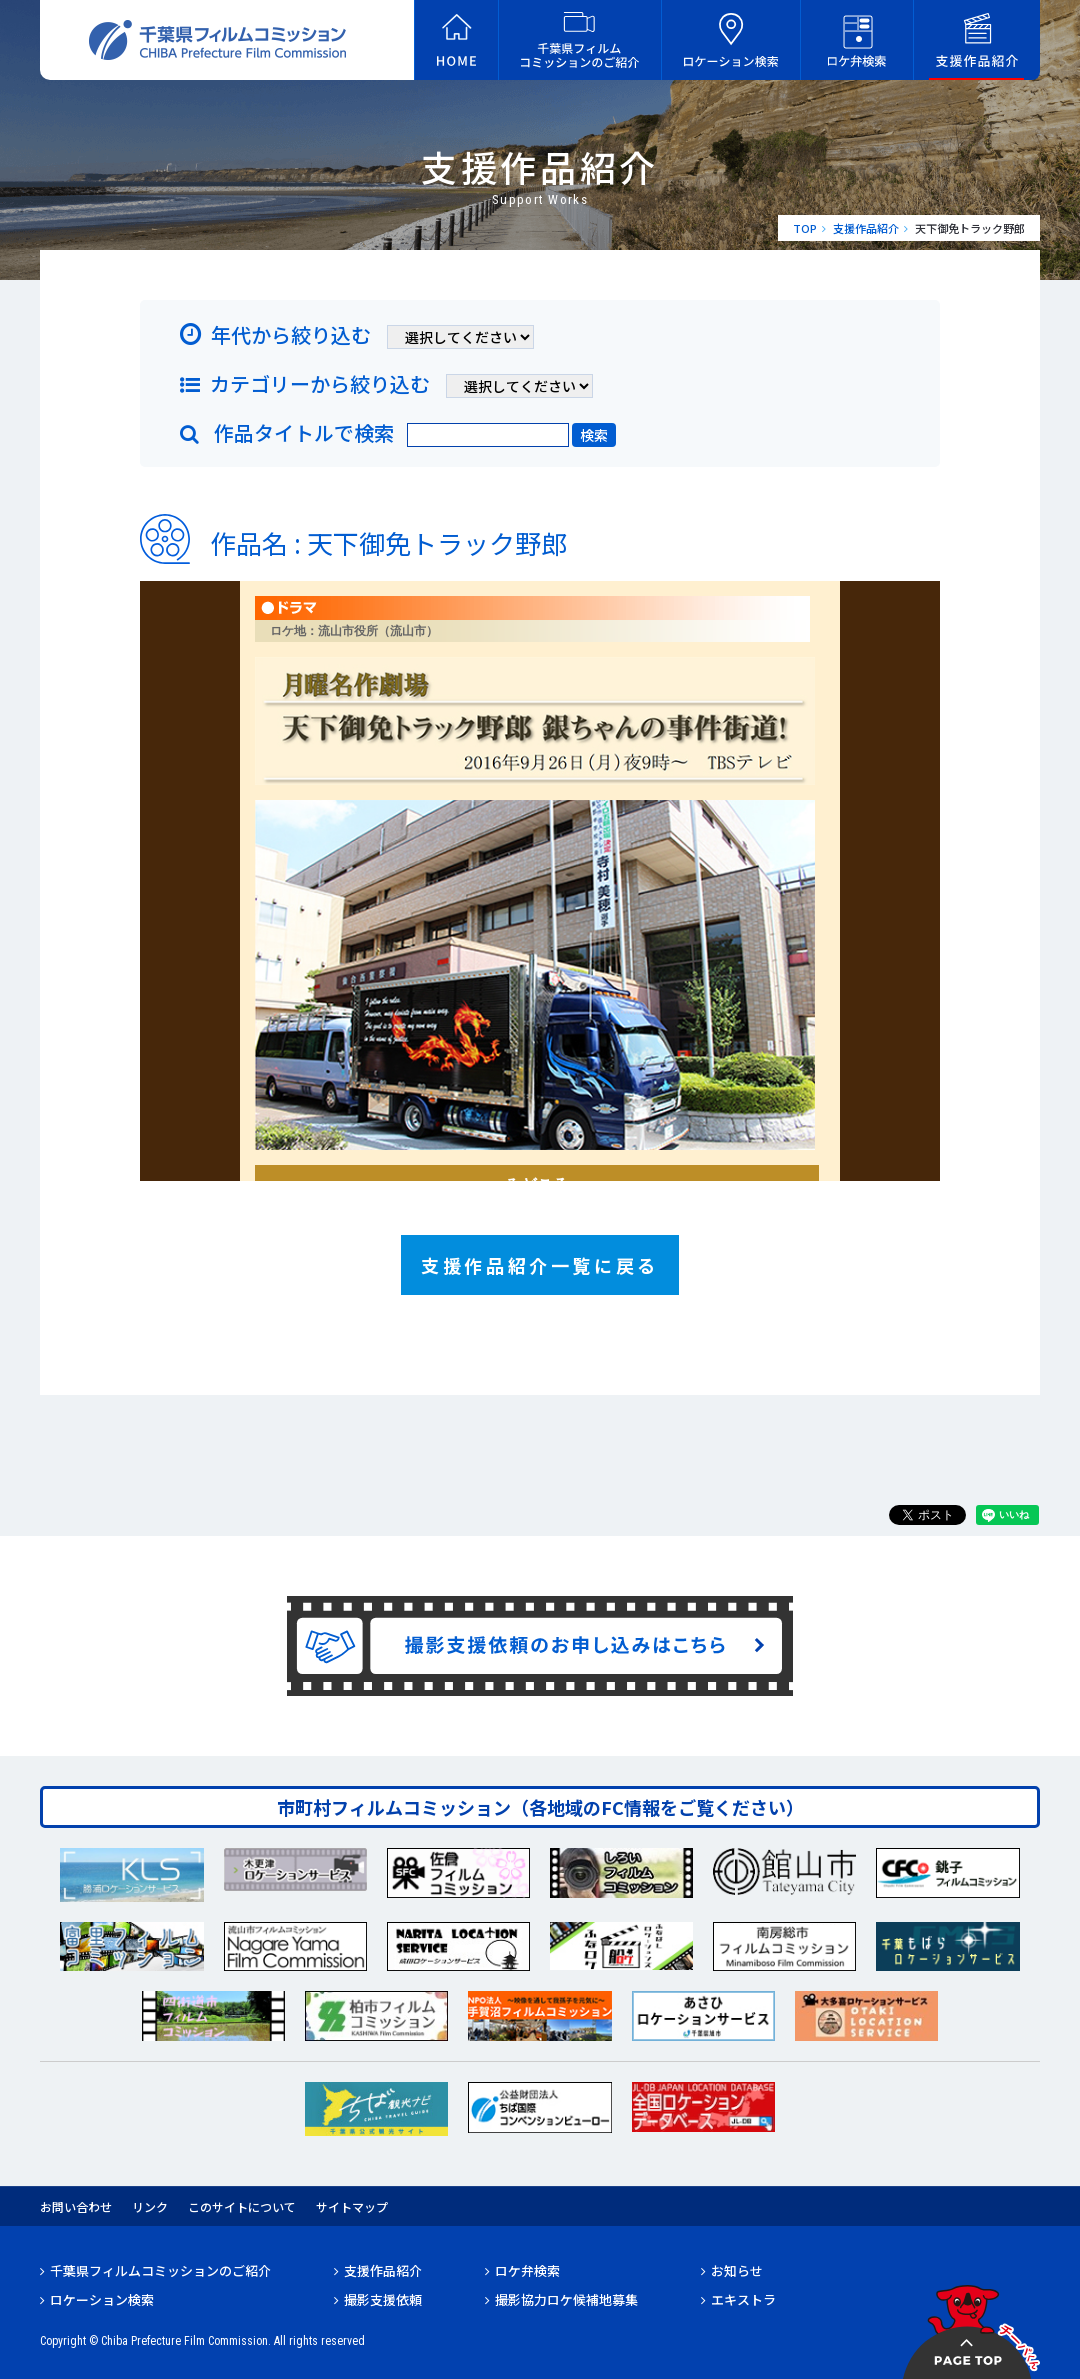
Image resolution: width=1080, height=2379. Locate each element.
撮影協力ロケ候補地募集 (566, 2299)
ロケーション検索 (102, 2299)
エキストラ (743, 2299)
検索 (594, 435)
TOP (805, 228)
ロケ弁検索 (527, 2270)
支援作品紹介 (866, 228)
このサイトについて (242, 2206)
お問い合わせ (76, 2206)
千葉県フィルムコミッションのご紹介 (160, 2270)
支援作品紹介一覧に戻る (540, 1265)
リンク (150, 2206)
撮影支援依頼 (383, 2299)
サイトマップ (352, 2206)
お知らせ (737, 2270)
